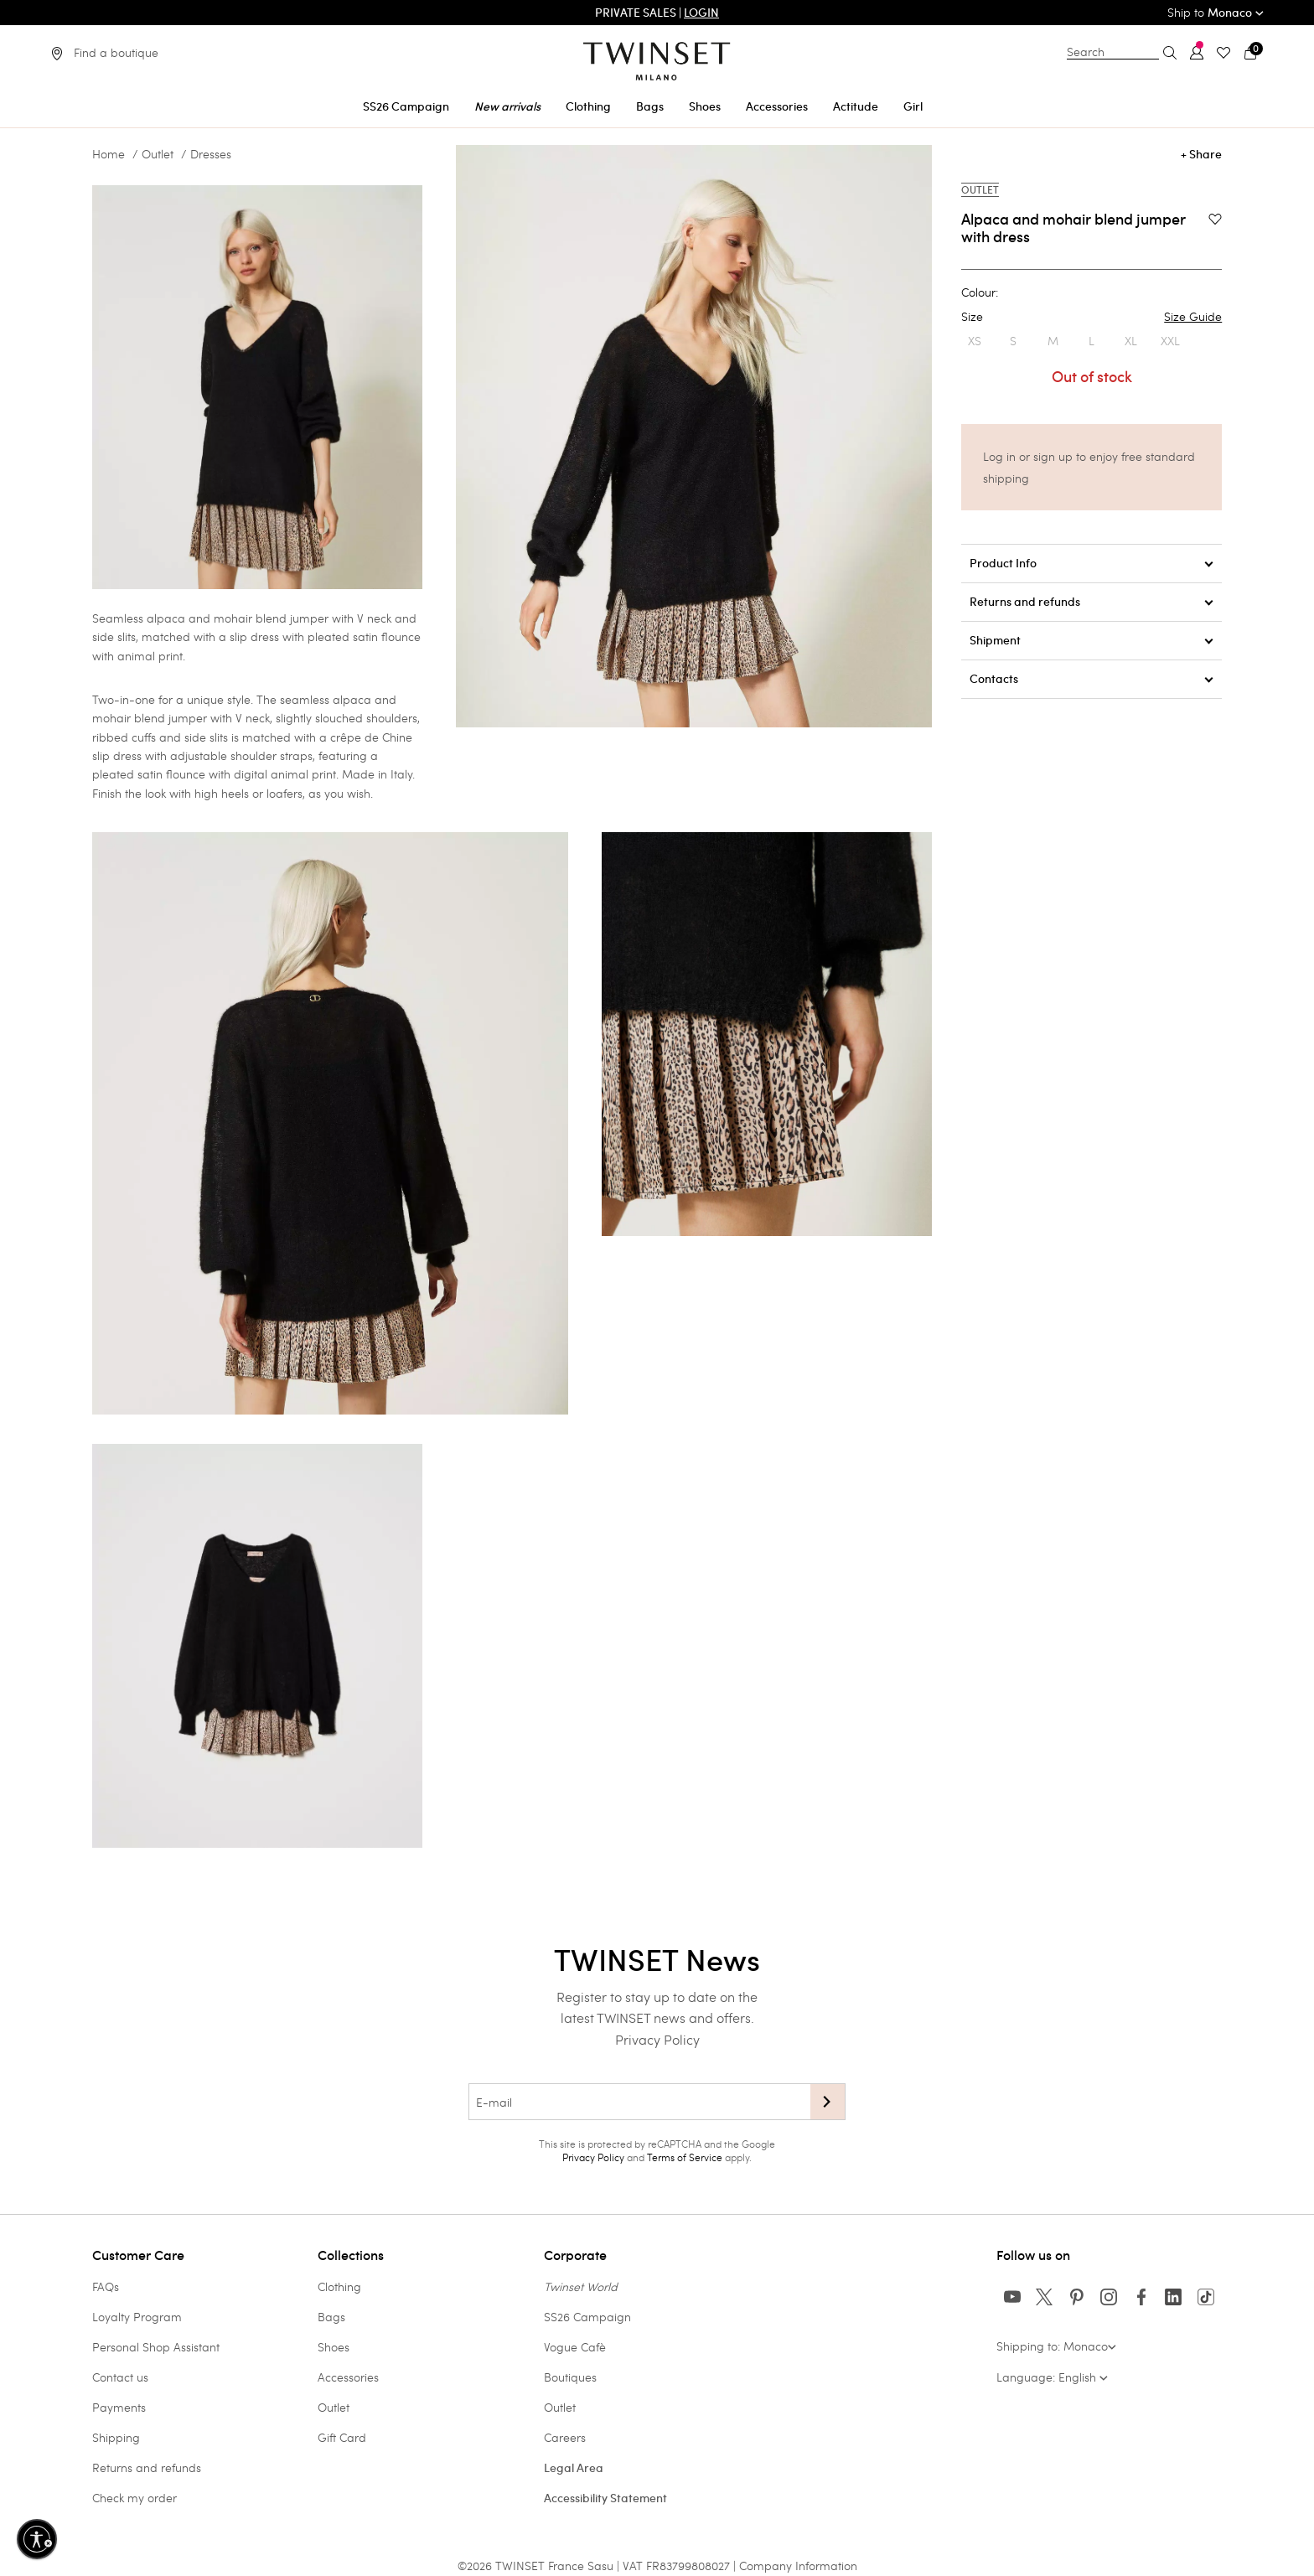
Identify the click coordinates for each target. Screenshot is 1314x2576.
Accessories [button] (777, 106)
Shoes (333, 2347)
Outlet (157, 154)
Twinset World (581, 2286)
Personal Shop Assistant (156, 2347)
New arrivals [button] (507, 106)
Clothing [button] (588, 106)
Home (108, 154)
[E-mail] (639, 2101)
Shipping (116, 2437)
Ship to (1215, 12)
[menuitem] (406, 103)
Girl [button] (913, 106)
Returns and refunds (146, 2467)
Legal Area (573, 2467)
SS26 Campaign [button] (406, 106)
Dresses (210, 154)
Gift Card (342, 2437)
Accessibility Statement (605, 2498)
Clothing (339, 2286)
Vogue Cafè (575, 2347)
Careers (565, 2437)
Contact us (120, 2377)
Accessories (348, 2377)
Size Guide (1193, 317)
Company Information (798, 2565)
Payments (119, 2407)
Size (1091, 317)
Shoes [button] (705, 106)
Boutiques (570, 2377)
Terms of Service (684, 2157)
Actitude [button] (855, 106)
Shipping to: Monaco (1056, 2346)
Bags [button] (650, 106)
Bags (331, 2317)
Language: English (1052, 2377)
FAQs (105, 2286)
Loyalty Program (137, 2317)
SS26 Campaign (587, 2317)
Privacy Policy (657, 2039)
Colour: (979, 292)
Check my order (134, 2498)
